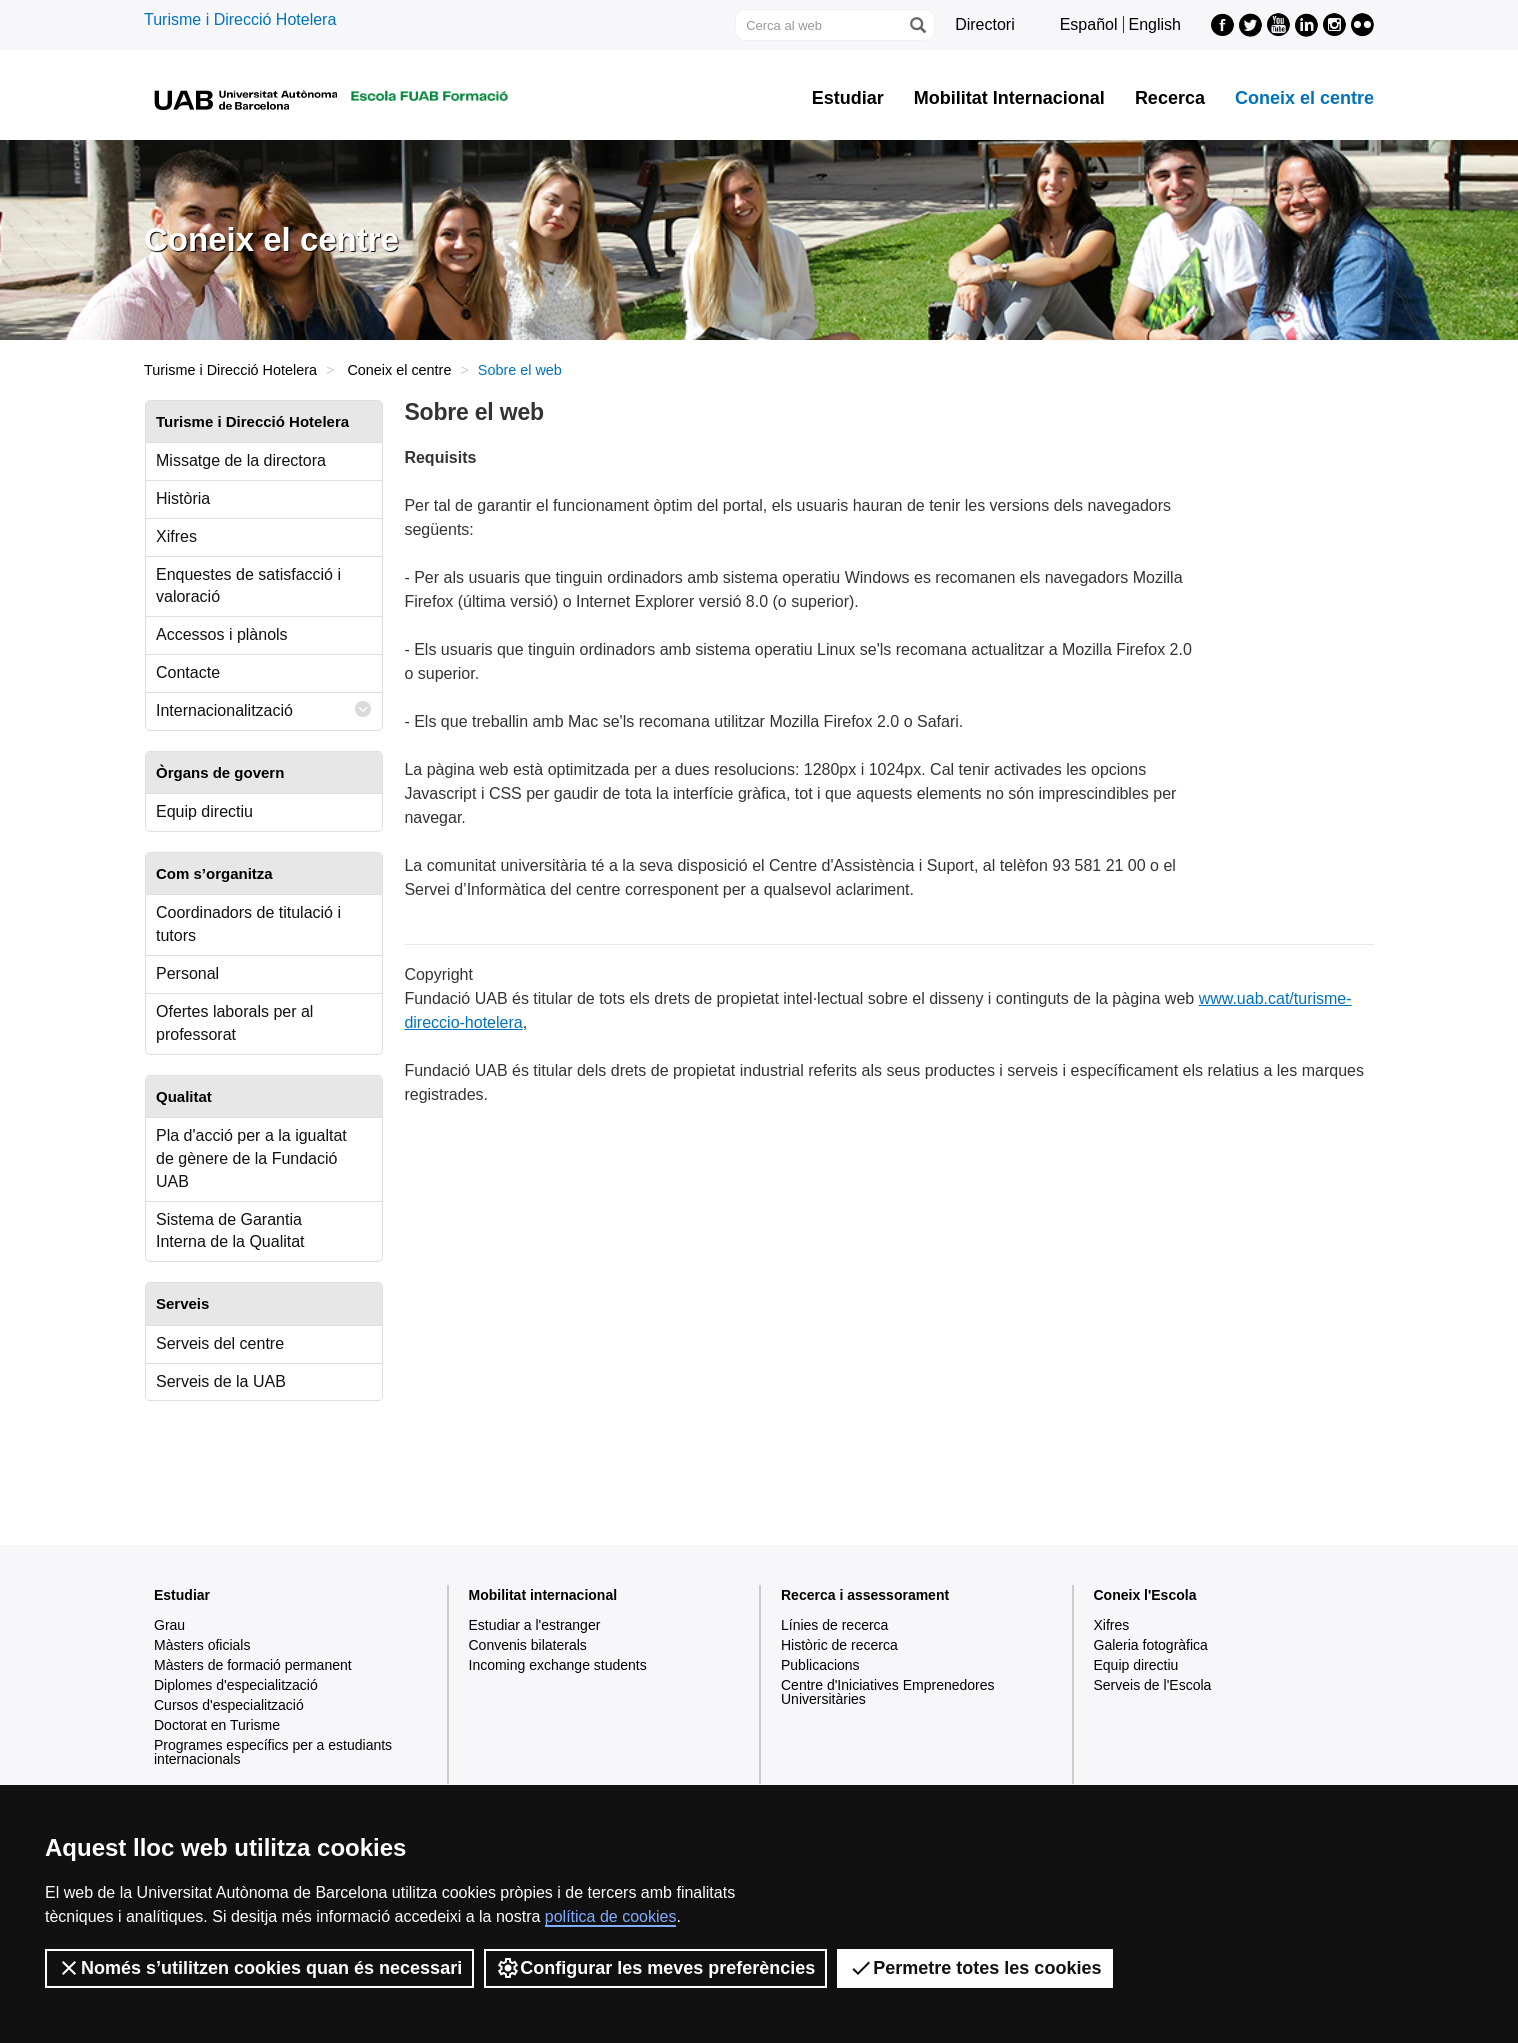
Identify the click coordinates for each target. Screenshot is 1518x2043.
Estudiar (848, 98)
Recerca (1170, 98)
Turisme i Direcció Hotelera (240, 19)
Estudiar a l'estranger (535, 1625)
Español (1089, 24)
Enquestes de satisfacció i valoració (248, 586)
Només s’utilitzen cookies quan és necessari (259, 1968)
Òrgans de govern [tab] (220, 772)
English (1155, 24)
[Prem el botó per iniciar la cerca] (917, 25)
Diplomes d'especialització (236, 1685)
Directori (985, 24)
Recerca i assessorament (865, 1595)
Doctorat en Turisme (217, 1725)
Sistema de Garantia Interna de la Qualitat (230, 1231)
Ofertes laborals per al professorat (234, 1023)
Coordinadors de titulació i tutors (248, 924)
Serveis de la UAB (221, 1381)
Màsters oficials (202, 1645)
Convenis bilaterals (528, 1645)
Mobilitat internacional (543, 1595)
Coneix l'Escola (1145, 1595)
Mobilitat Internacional (1009, 98)
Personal (187, 973)
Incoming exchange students (558, 1665)
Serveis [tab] (182, 1303)
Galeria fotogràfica (1151, 1645)
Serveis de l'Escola (1153, 1685)
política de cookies (611, 1916)
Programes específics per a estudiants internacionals (273, 1752)
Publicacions (820, 1665)
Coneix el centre (1304, 98)
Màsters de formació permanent (253, 1665)
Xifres (176, 536)
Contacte (188, 672)
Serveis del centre (220, 1343)
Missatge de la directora (241, 460)
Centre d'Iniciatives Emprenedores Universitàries (888, 1692)
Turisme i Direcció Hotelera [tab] (252, 421)
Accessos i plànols (222, 634)
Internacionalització (264, 709)
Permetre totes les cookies (975, 1968)
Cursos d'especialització (229, 1705)
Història (183, 498)
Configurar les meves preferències (655, 1968)
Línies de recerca (834, 1625)
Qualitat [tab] (184, 1096)
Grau (169, 1625)
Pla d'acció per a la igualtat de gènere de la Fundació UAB (251, 1158)
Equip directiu (204, 811)
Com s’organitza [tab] (214, 873)
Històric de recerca (839, 1645)
